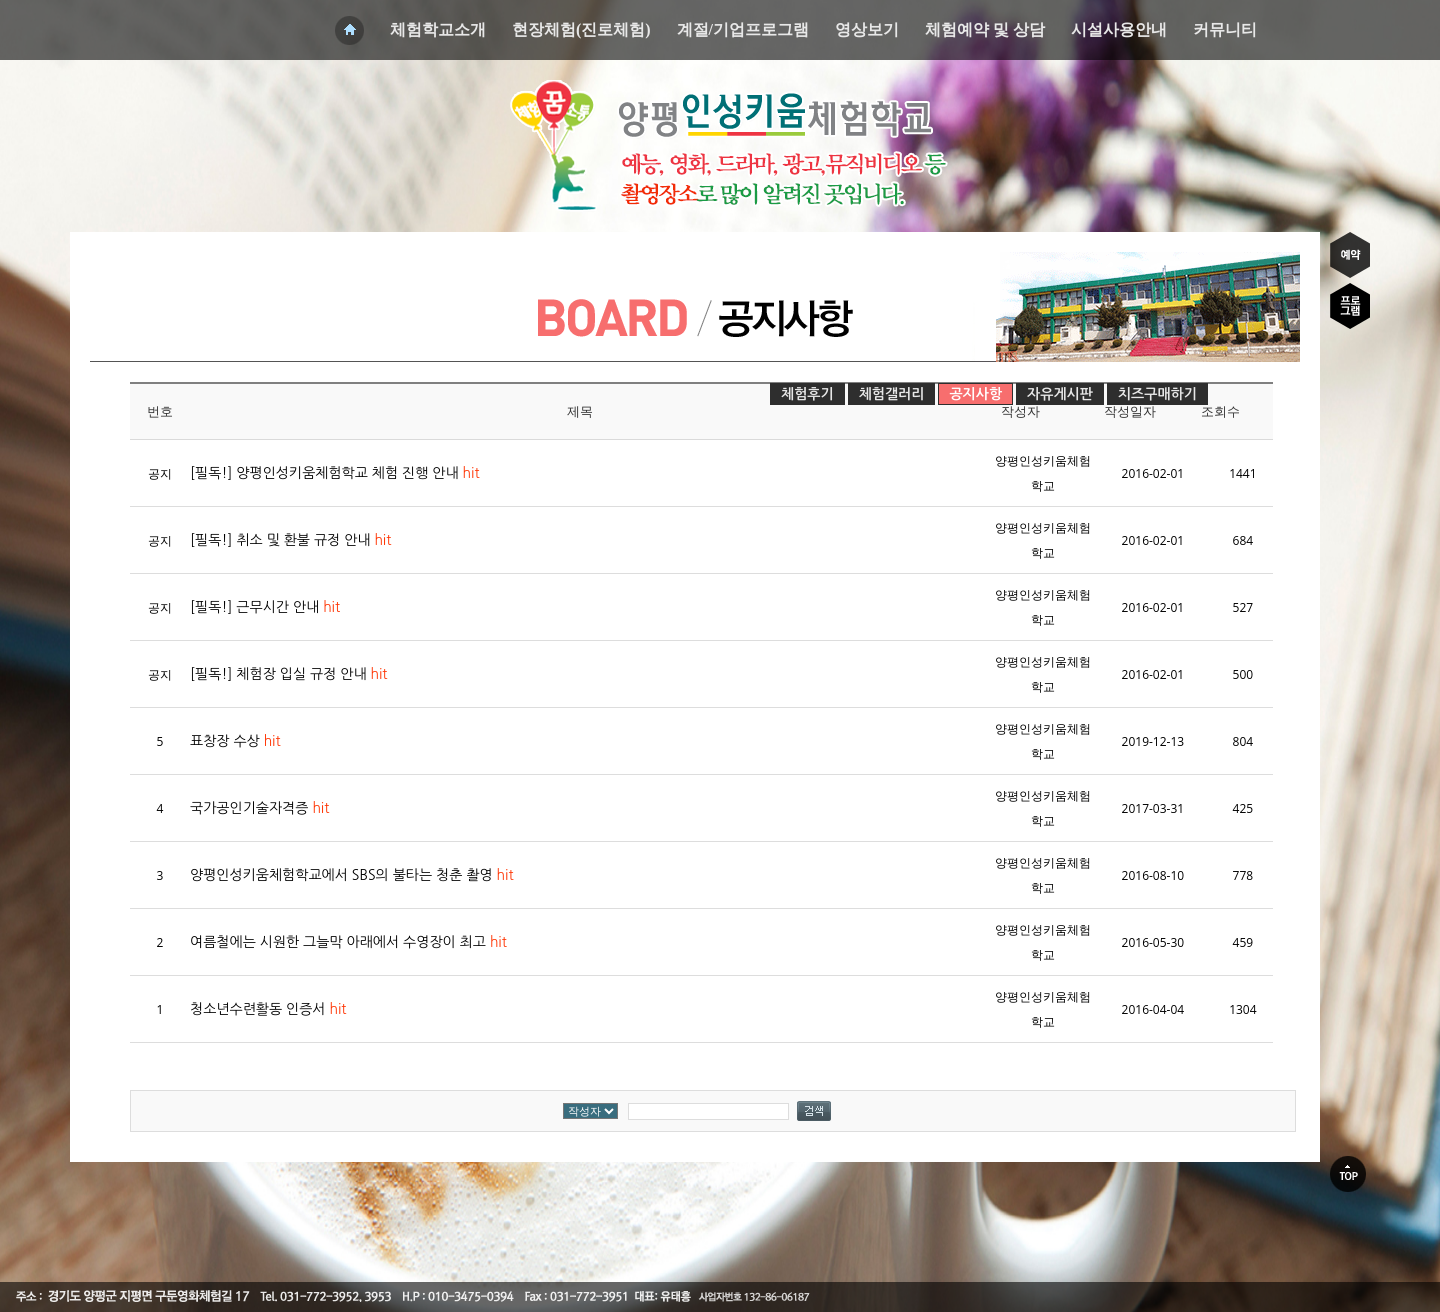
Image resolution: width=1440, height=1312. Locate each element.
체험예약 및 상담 (985, 29)
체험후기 (807, 394)
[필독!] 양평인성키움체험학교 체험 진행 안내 (335, 473)
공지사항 (975, 394)
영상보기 (867, 29)
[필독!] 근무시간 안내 (265, 607)
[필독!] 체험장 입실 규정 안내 (288, 674)
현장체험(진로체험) (581, 29)
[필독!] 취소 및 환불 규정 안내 (290, 540)
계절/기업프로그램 (743, 29)
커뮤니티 (1225, 29)
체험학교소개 (438, 29)
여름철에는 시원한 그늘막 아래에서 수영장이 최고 (348, 942)
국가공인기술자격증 (259, 808)
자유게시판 (1060, 394)
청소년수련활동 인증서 (268, 1009)
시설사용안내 (1119, 29)
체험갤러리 (892, 394)
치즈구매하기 (1157, 394)
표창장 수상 (235, 741)
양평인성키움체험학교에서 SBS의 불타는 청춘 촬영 (352, 875)
